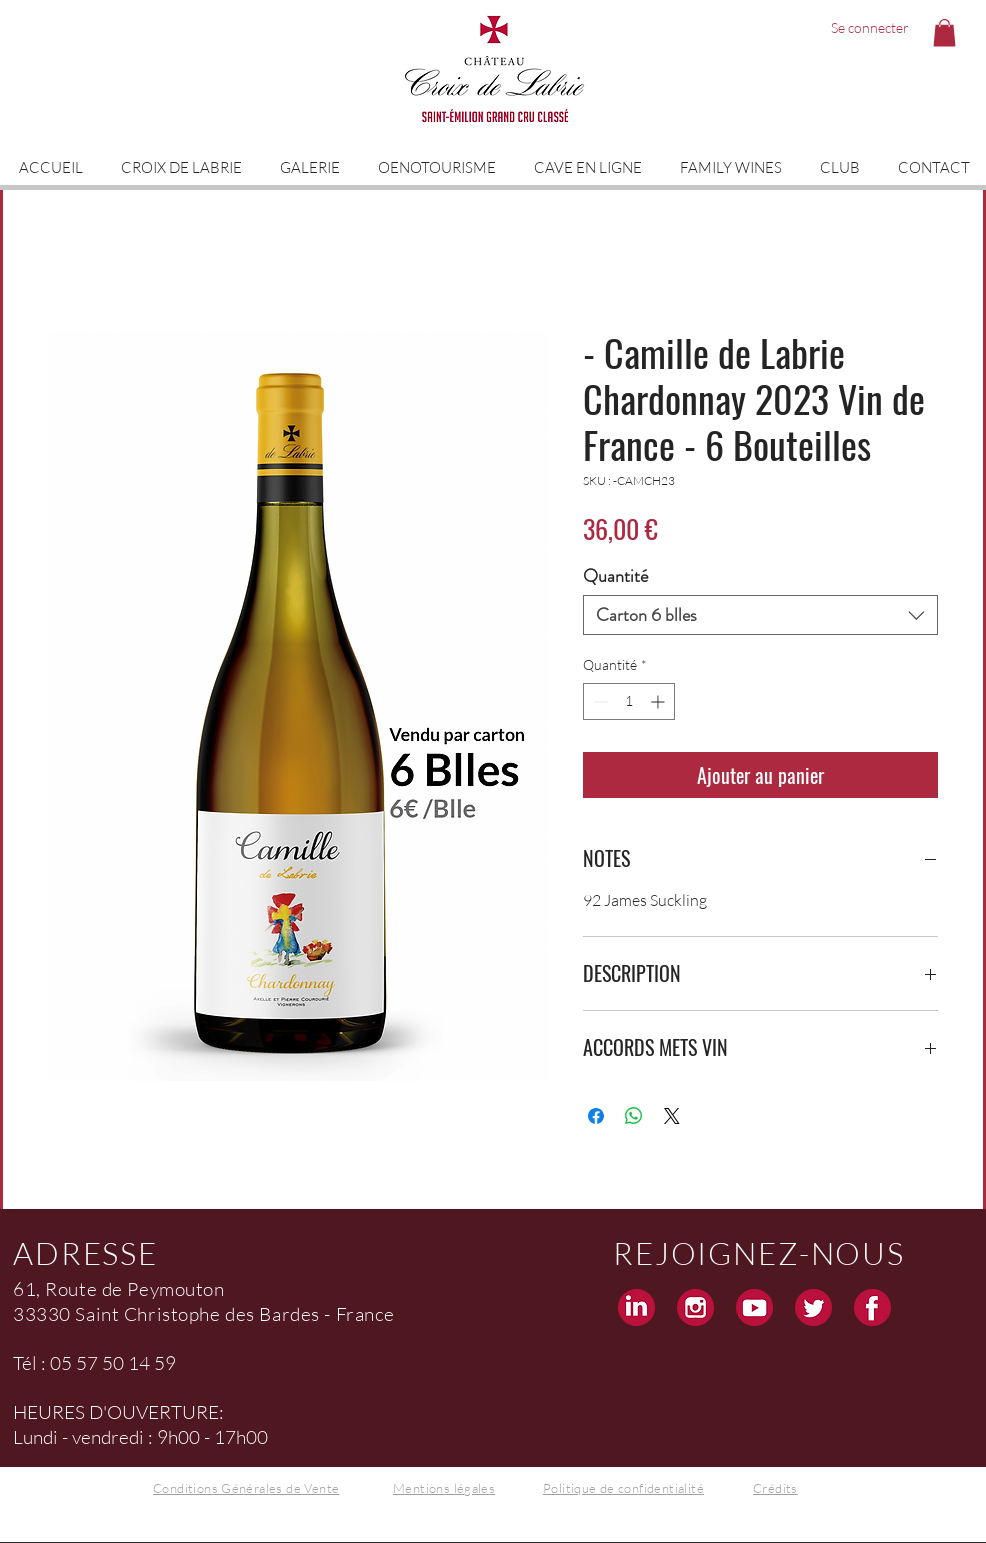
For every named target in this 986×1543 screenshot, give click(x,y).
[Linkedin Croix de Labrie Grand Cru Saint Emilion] (636, 1307)
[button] (944, 32)
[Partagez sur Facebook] (596, 1116)
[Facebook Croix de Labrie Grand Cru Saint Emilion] (872, 1307)
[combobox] (760, 615)
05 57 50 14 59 (113, 1363)
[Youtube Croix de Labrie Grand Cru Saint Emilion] (754, 1307)
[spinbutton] (629, 701)
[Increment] (659, 701)
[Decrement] (598, 701)
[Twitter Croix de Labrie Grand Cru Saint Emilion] (813, 1307)
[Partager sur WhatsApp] (634, 1116)
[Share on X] (672, 1116)
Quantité (615, 576)
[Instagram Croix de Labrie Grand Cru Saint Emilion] (695, 1307)
